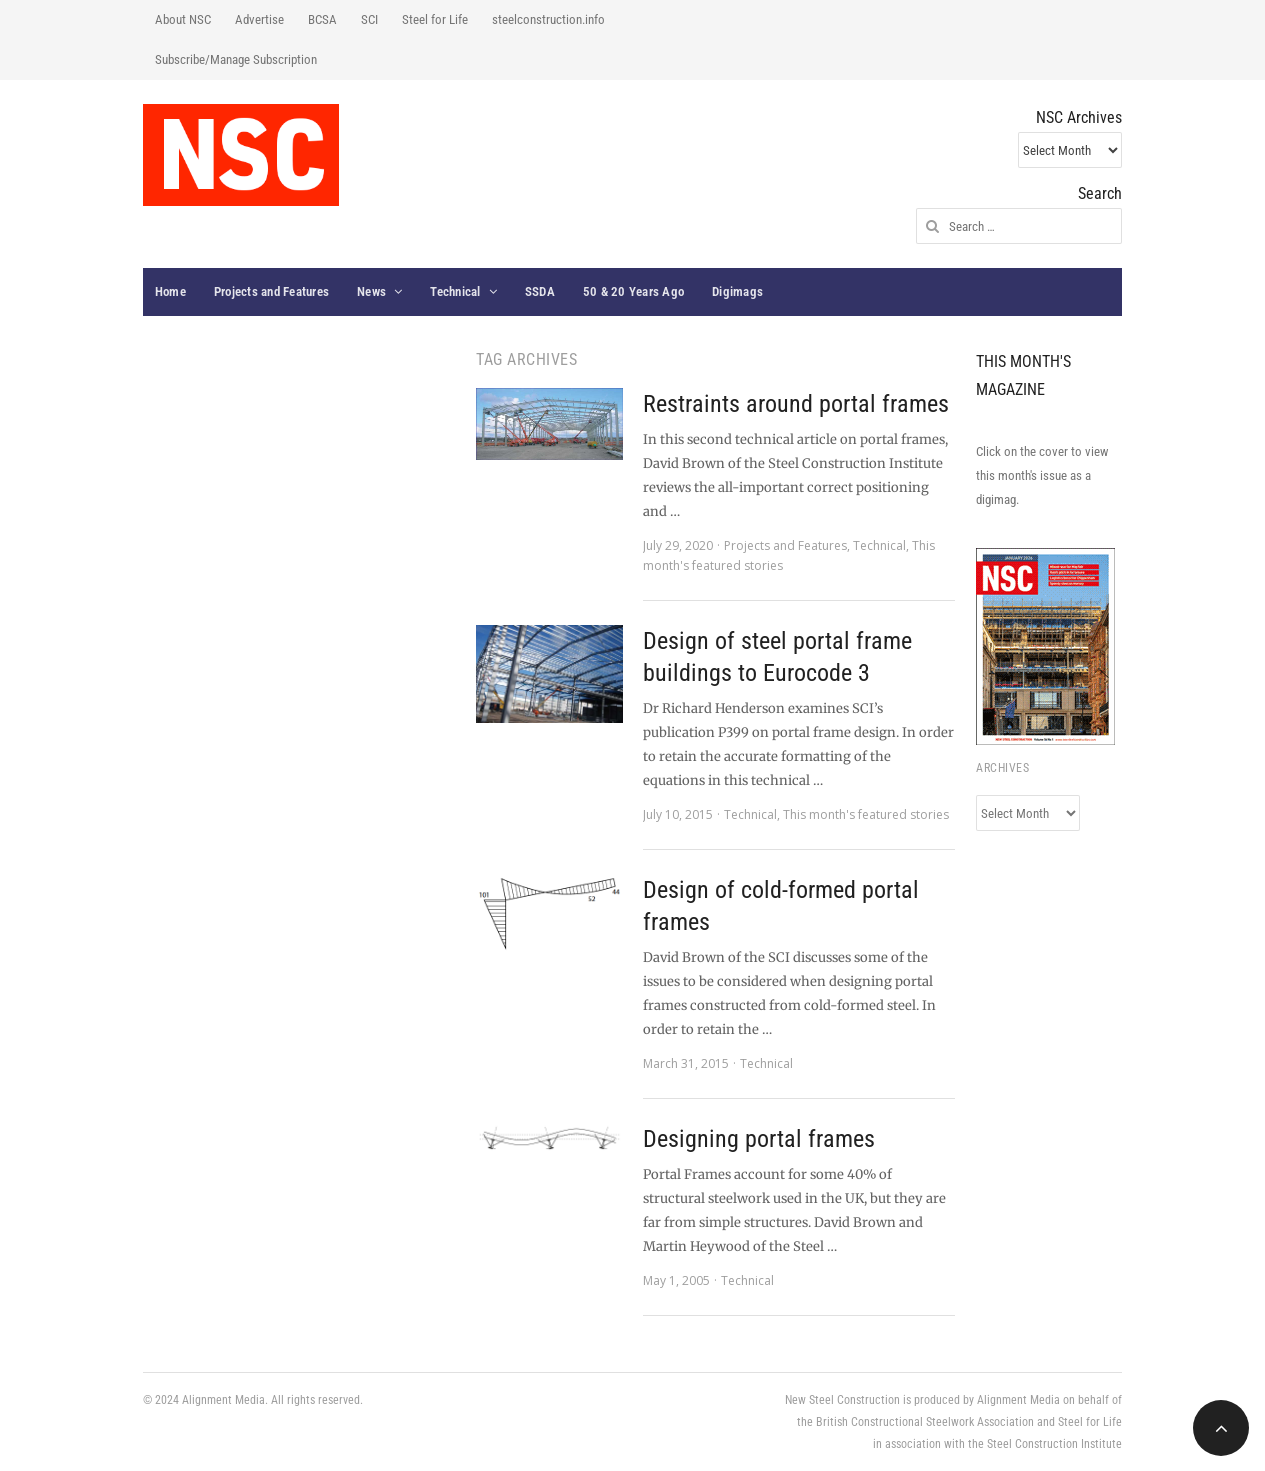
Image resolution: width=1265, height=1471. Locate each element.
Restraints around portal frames (796, 404)
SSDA (540, 291)
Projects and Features (271, 291)
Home (170, 291)
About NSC (183, 19)
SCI (369, 19)
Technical (455, 291)
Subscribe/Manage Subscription (236, 59)
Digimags (737, 291)
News (371, 291)
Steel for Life (435, 19)
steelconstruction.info (548, 19)
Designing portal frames (759, 1139)
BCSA (322, 19)
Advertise (259, 19)
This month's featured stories (866, 814)
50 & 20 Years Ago (633, 291)
